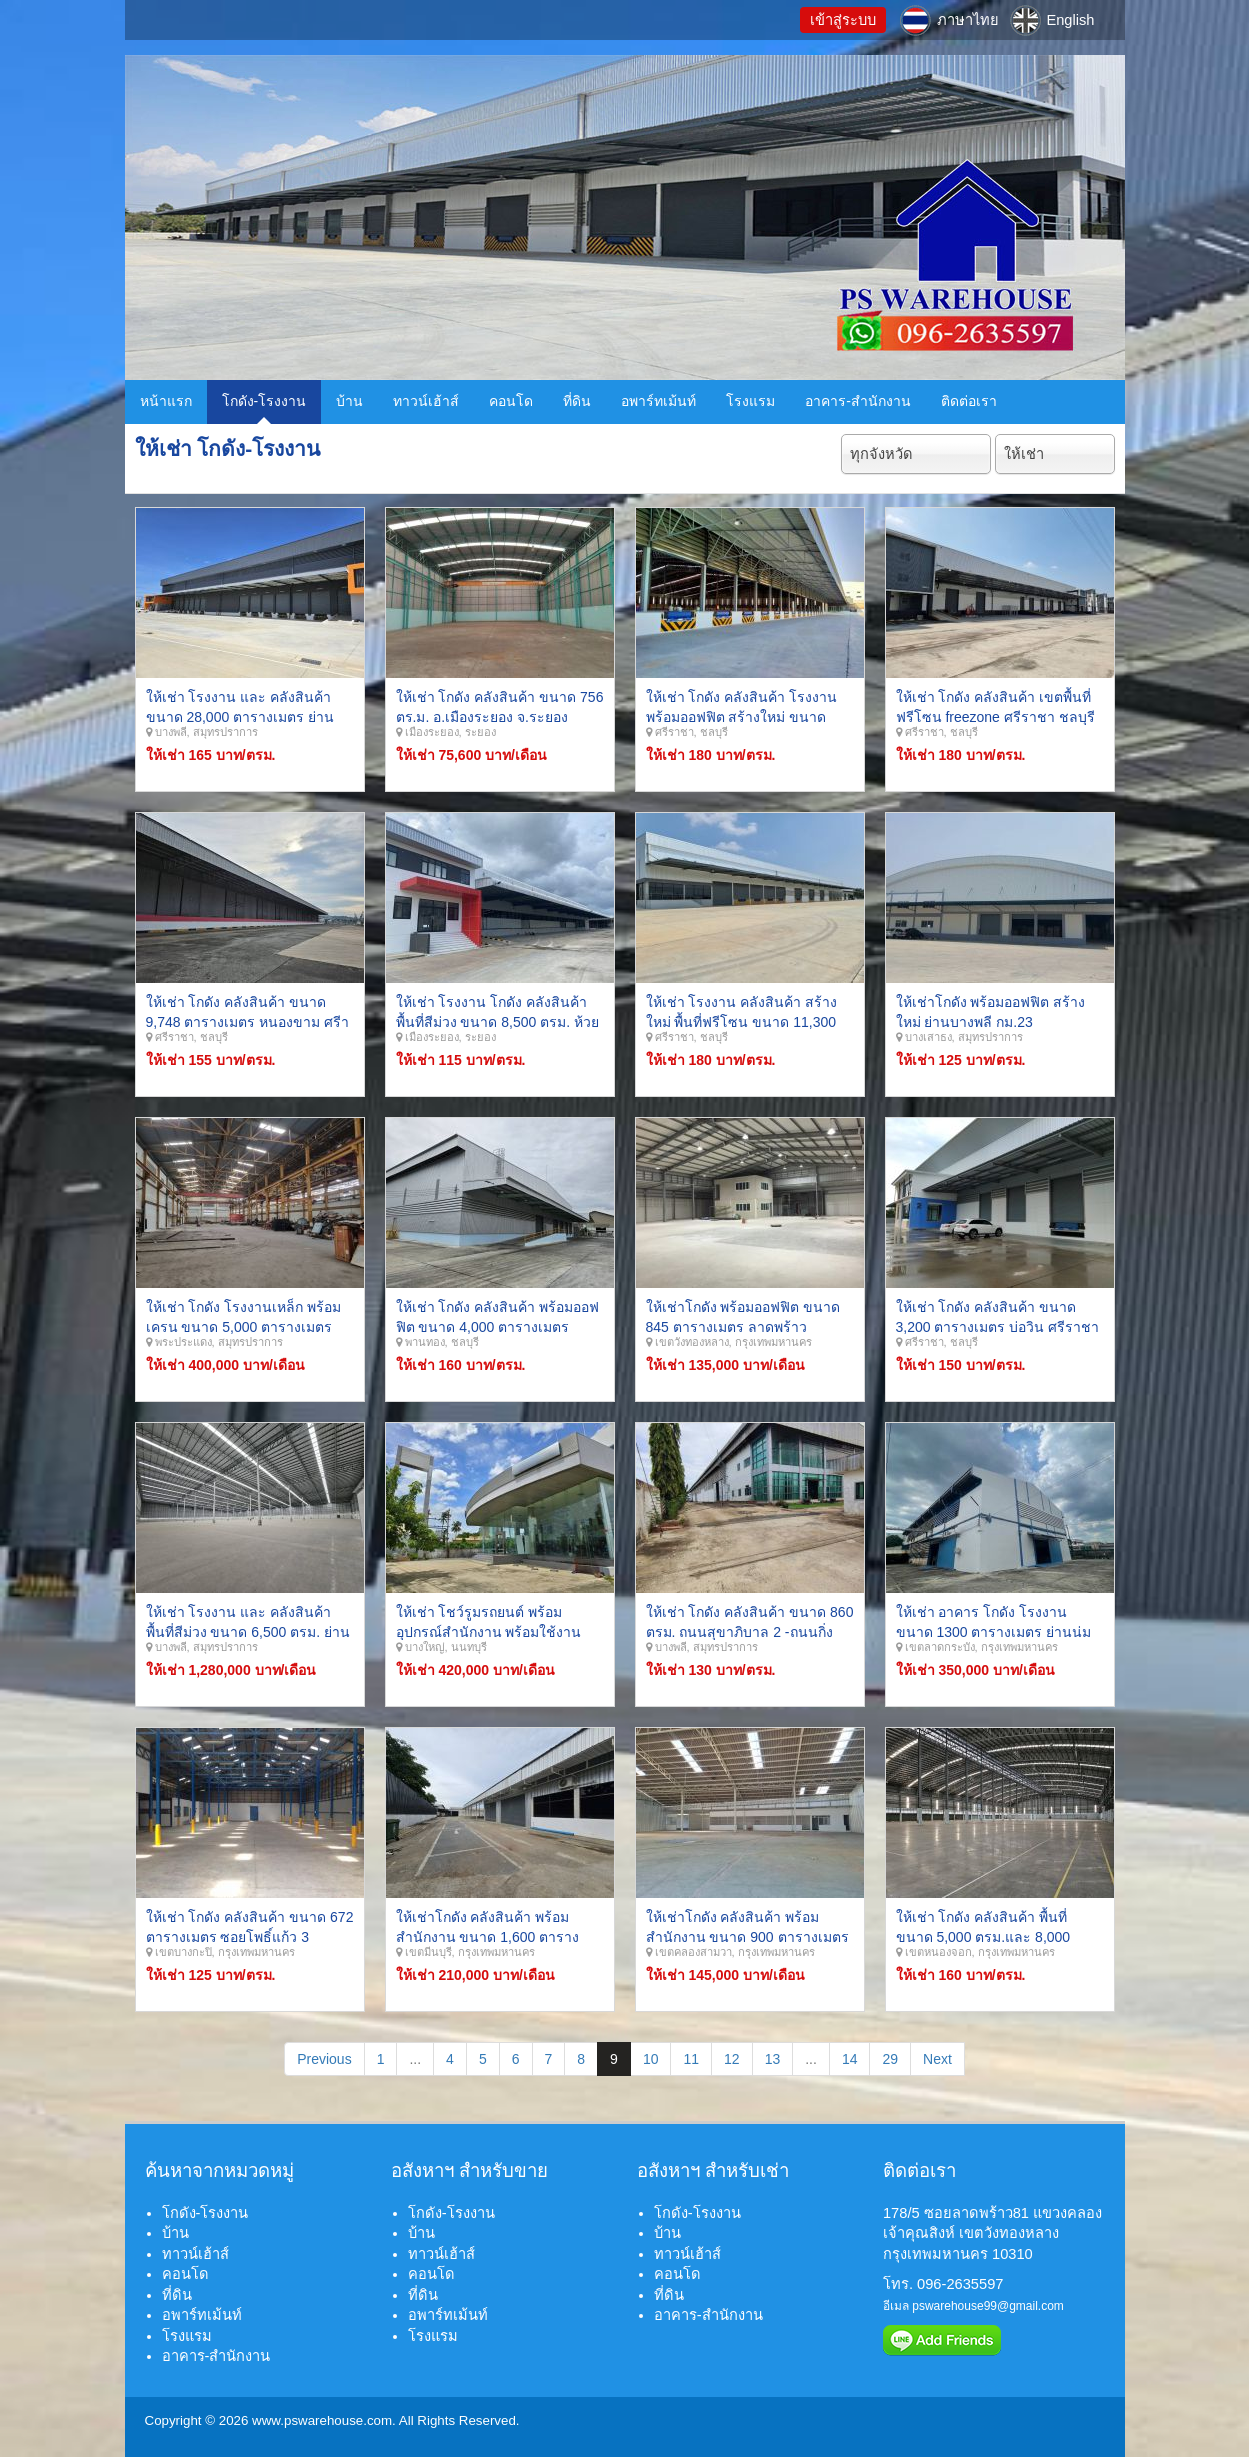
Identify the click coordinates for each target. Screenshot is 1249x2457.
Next (937, 2059)
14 (850, 2059)
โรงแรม (750, 401)
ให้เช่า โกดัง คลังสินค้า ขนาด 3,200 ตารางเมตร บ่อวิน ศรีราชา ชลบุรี (998, 1326)
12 (732, 2059)
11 (691, 2059)
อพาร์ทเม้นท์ (658, 401)
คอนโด (511, 401)
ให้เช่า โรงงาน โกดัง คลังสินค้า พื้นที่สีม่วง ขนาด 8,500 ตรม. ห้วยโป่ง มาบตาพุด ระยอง (497, 1021)
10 (651, 2059)
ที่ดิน (577, 401)
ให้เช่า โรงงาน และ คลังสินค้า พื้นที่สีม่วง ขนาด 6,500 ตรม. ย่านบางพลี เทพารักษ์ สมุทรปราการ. (248, 1631)
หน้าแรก (166, 401)
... (415, 2059)
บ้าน (349, 401)
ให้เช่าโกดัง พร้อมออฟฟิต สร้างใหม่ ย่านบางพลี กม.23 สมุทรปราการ (991, 1021)
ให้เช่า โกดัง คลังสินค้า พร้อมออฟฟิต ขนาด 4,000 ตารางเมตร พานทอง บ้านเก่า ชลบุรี (498, 1326)
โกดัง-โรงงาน (264, 401)
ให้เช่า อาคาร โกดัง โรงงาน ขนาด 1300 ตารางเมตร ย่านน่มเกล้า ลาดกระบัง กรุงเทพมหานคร (997, 1631)
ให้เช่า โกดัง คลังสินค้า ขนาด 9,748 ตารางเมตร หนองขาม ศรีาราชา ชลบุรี (248, 1021)
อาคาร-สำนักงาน (858, 401)
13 (773, 2059)
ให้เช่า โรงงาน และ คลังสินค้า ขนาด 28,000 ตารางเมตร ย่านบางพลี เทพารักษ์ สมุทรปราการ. (243, 716)
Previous (324, 2059)
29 (890, 2059)
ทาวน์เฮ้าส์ (426, 401)
